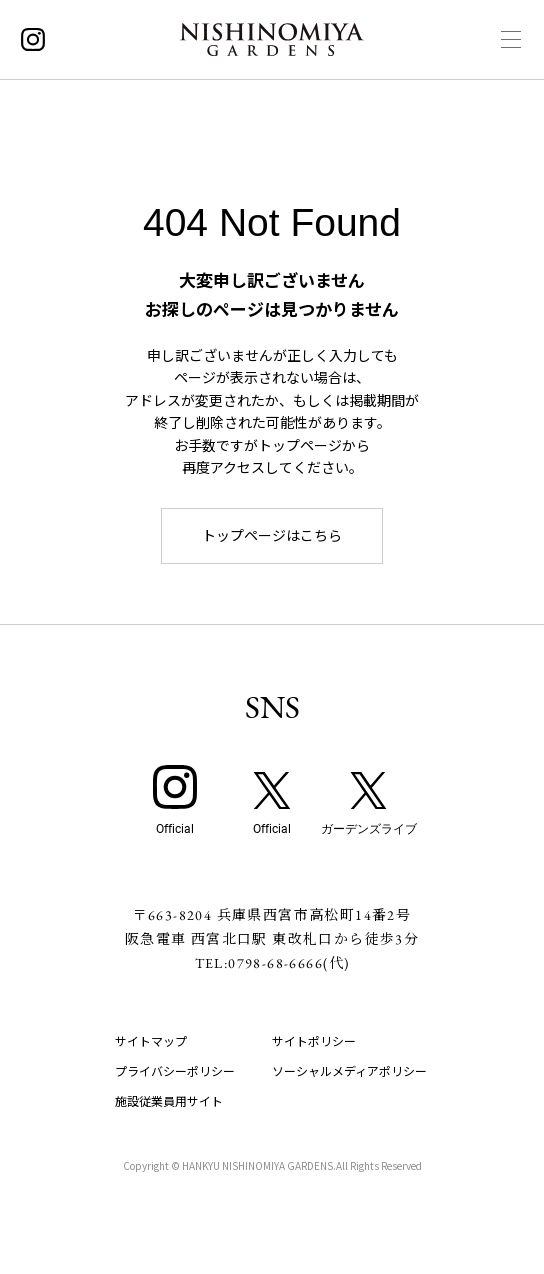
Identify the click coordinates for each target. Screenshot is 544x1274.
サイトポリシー (314, 1040)
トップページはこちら (272, 535)
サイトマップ (151, 1040)
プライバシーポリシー (175, 1070)
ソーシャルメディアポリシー (349, 1070)
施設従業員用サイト (169, 1100)
